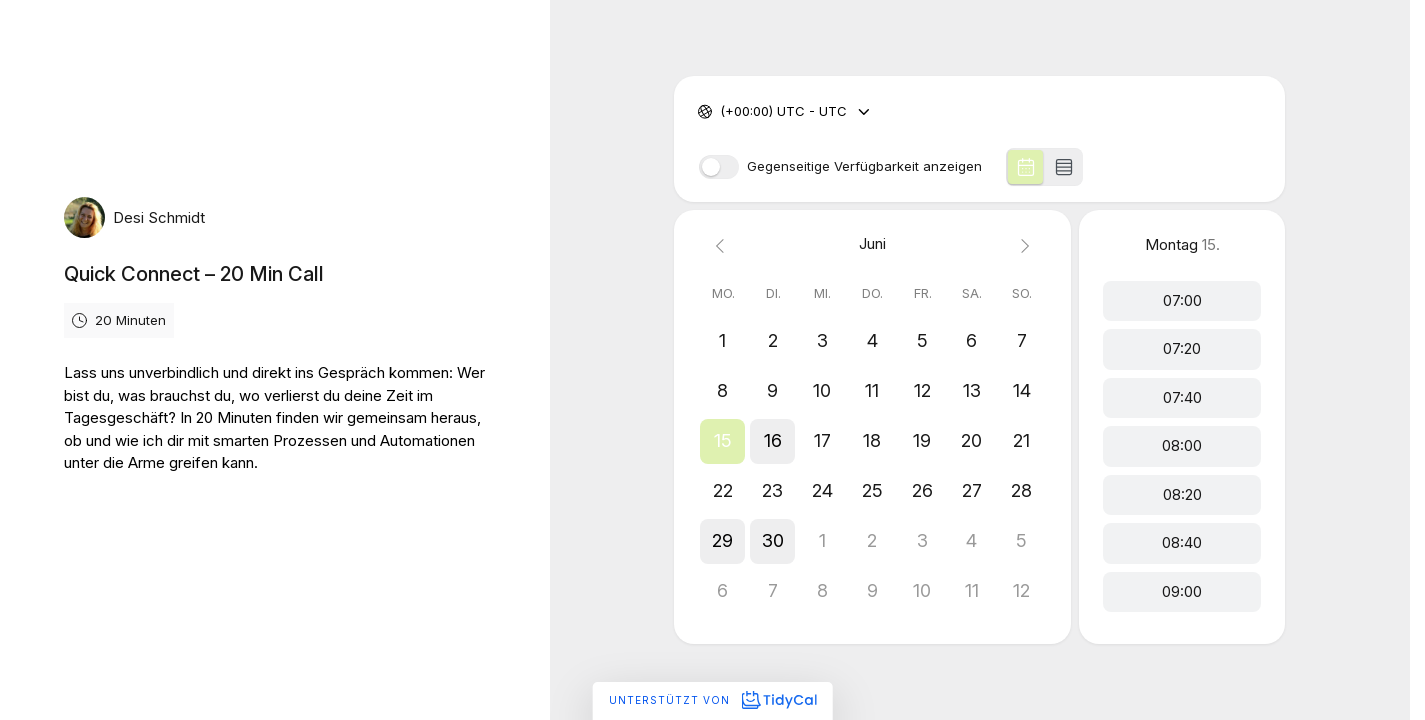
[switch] (719, 167)
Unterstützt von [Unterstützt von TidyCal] (712, 700)
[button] (723, 441)
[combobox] (722, 112)
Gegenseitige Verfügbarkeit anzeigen (864, 166)
